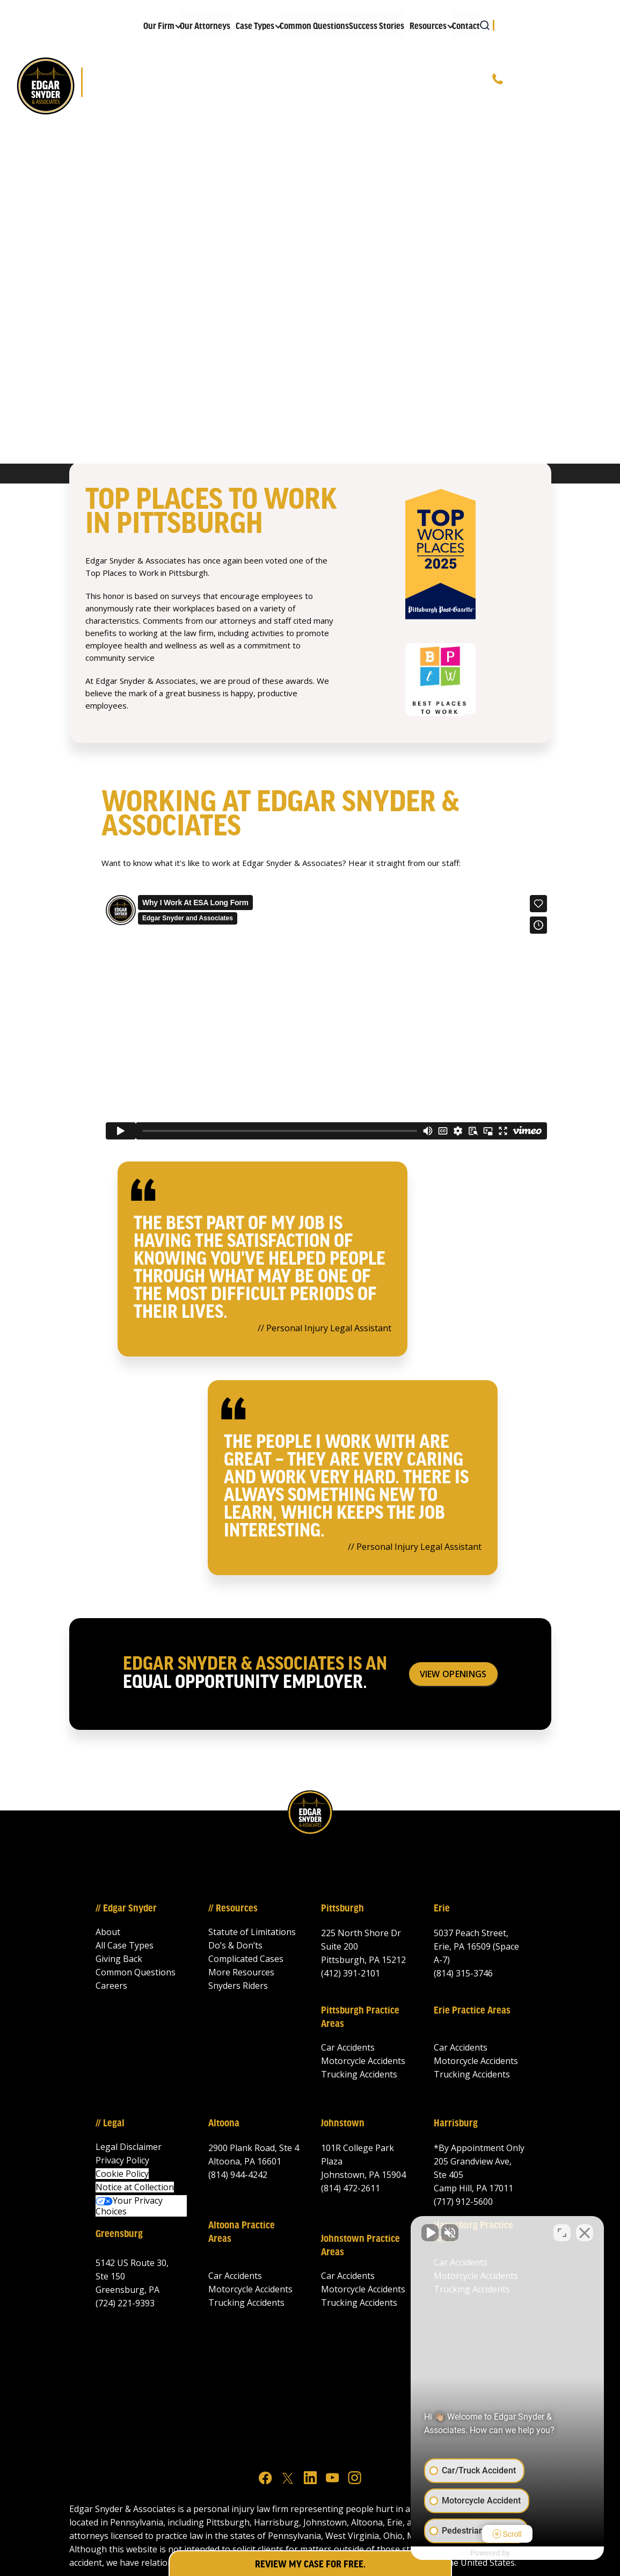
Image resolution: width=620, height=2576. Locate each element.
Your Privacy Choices (129, 2206)
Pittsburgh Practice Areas (360, 2017)
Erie (442, 1908)
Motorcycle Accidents (363, 2060)
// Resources (233, 1908)
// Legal (110, 2123)
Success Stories (376, 26)
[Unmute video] (430, 2232)
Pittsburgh (342, 1908)
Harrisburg (456, 2123)
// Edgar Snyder (126, 1908)
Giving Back (119, 1958)
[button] (159, 24)
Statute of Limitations (252, 1931)
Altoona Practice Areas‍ (241, 2232)
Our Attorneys (205, 26)
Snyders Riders (238, 1985)
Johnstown (342, 2123)
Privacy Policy (122, 2160)
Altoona (223, 2123)
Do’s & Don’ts (235, 1945)
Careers (111, 1985)
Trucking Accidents (359, 2074)
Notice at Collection (135, 2187)
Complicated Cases (245, 1958)
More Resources (241, 1972)
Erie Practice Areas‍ (472, 2010)
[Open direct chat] (562, 2232)
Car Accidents (348, 2047)
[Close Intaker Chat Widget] (584, 2232)
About (108, 1931)
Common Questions (314, 26)
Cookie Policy (122, 2174)
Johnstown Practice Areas (360, 2246)
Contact (466, 26)
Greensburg (119, 2234)
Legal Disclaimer (129, 2146)
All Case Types (125, 1945)
